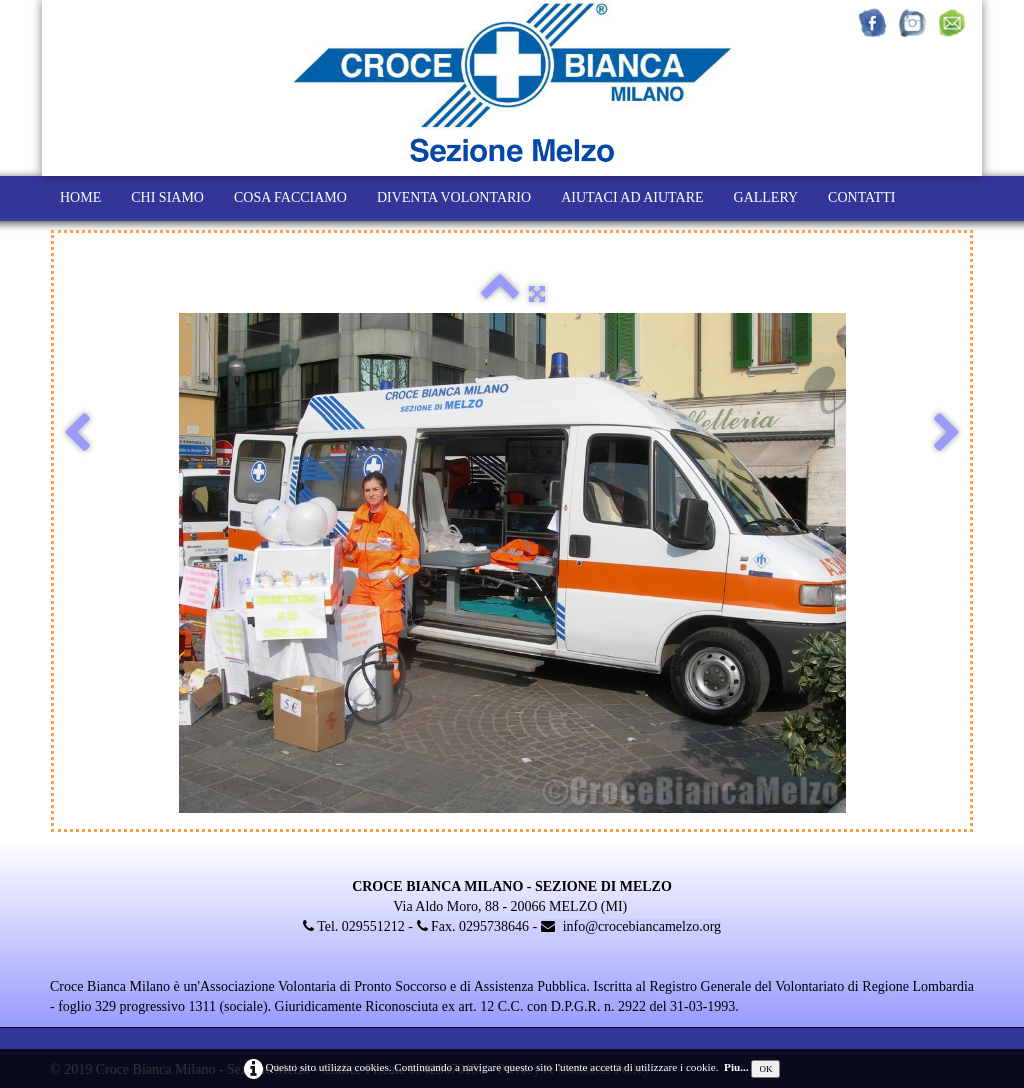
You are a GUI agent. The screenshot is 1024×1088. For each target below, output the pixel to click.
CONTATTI (861, 197)
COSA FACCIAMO (290, 197)
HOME (80, 197)
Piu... (736, 1067)
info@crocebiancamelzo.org (631, 926)
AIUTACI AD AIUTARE (632, 197)
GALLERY (766, 197)
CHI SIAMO (167, 197)
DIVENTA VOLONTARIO (454, 197)
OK (765, 1069)
